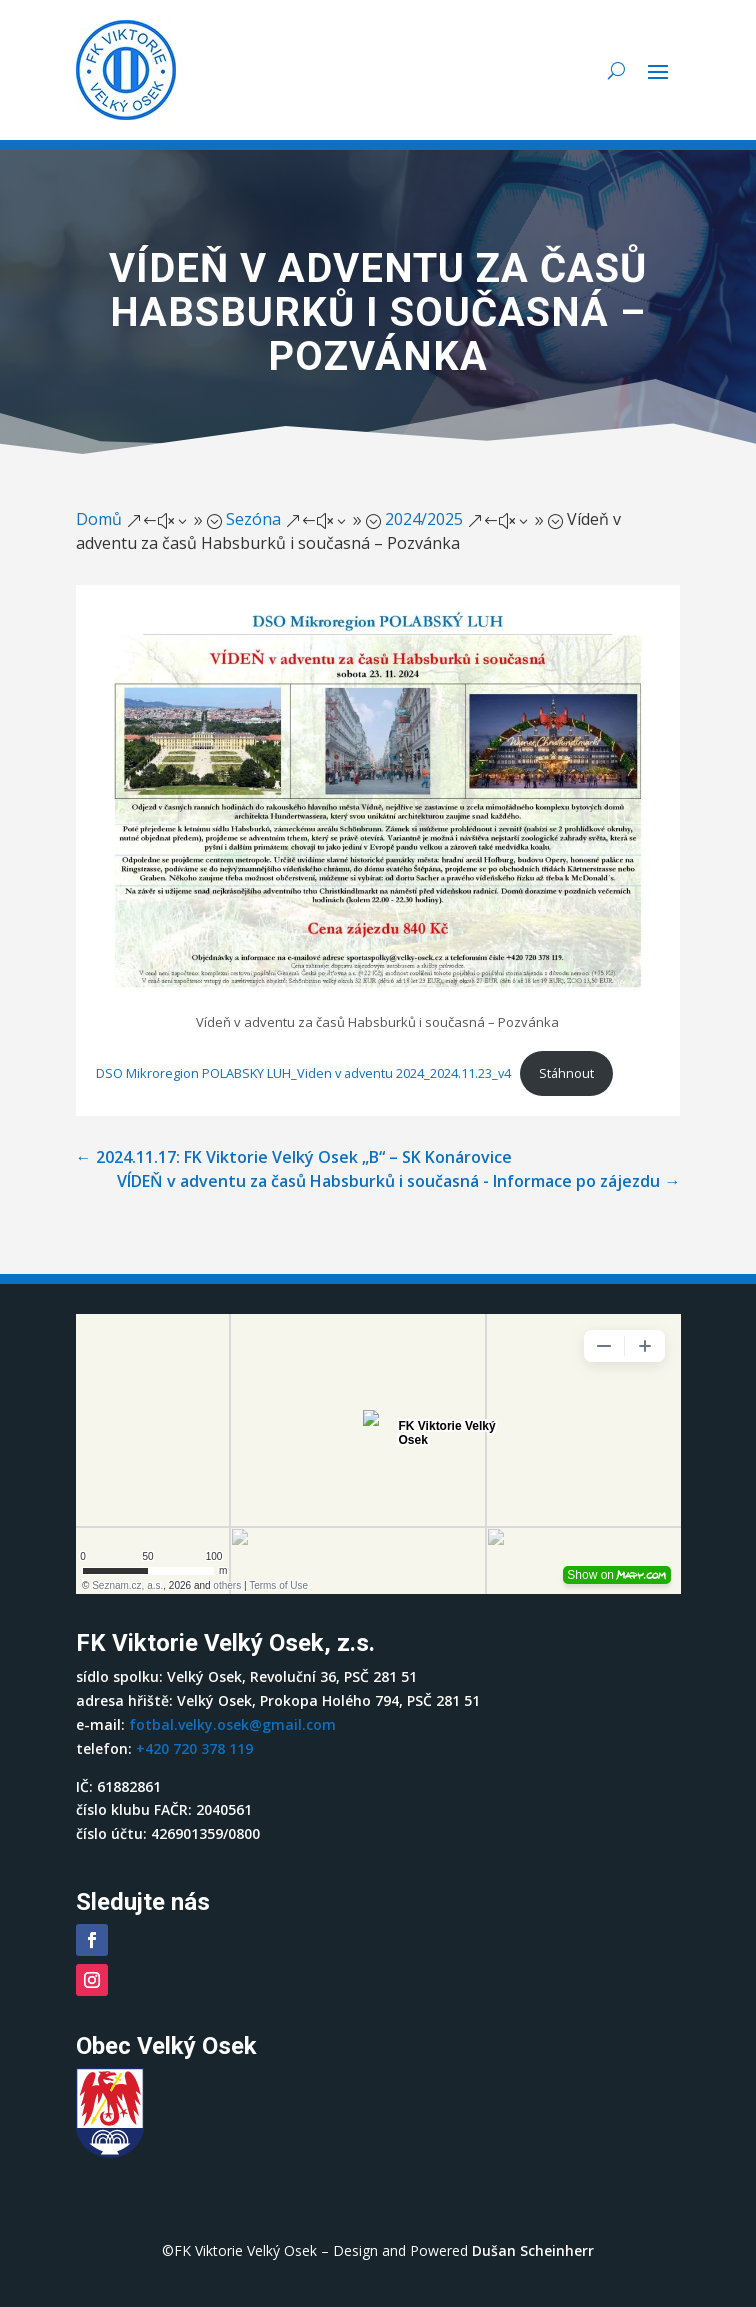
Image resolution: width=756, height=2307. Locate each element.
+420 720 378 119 (194, 1748)
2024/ (424, 519)
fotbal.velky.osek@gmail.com (232, 1724)
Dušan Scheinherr (533, 2250)
